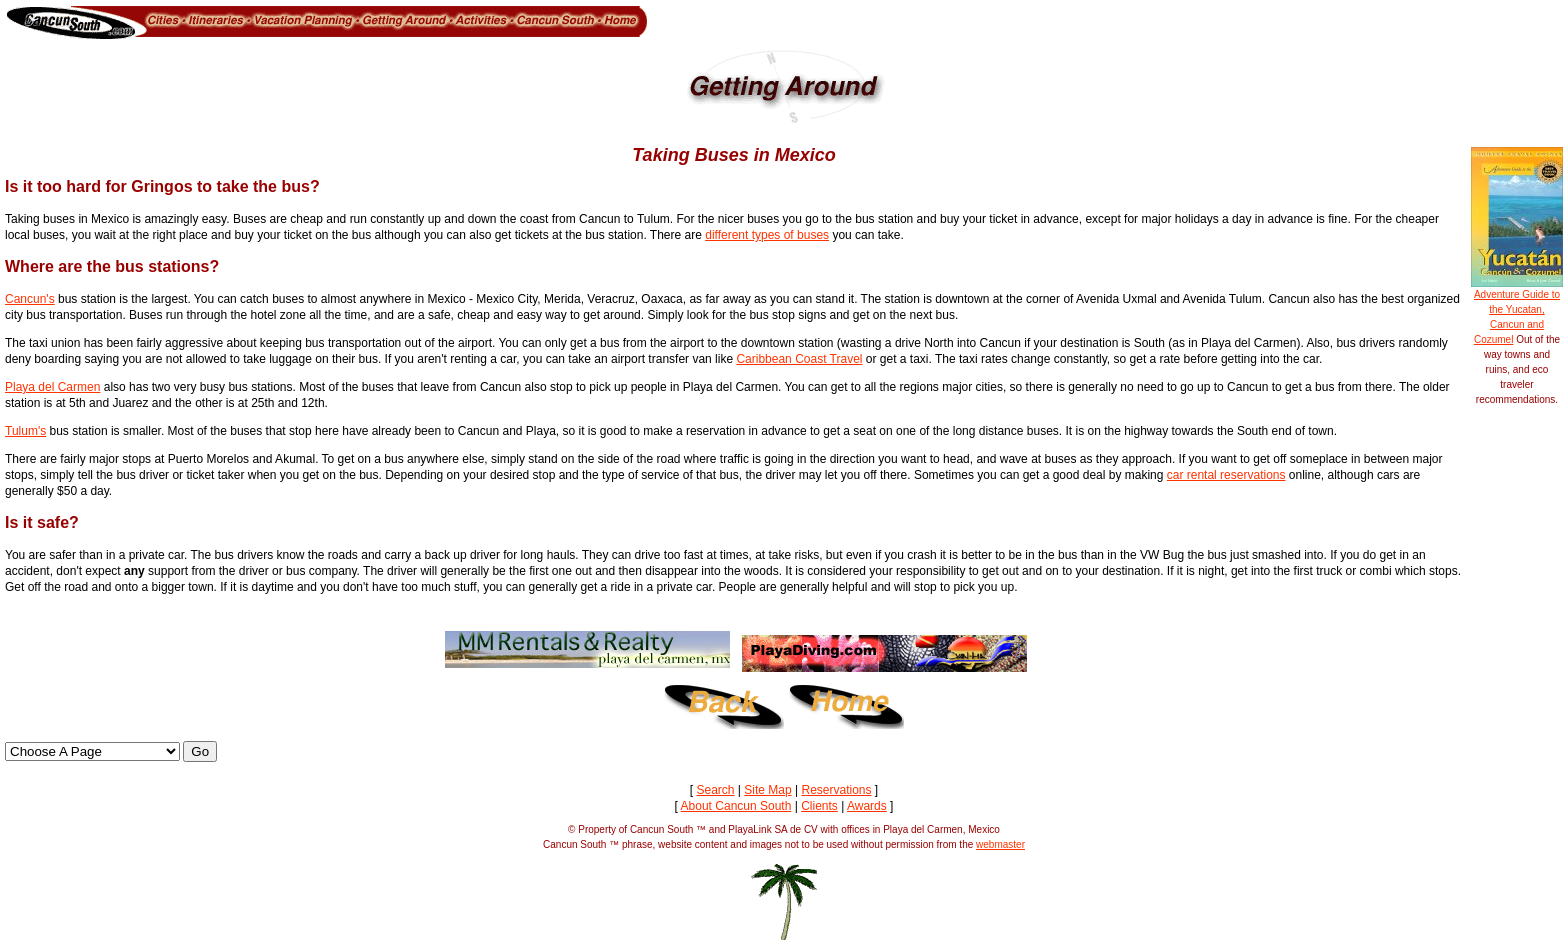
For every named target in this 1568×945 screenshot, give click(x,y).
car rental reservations (1226, 475)
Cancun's (30, 299)
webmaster (1000, 844)
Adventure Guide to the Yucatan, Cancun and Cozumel (1517, 311)
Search (715, 790)
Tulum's (25, 431)
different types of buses (767, 235)
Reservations (836, 790)
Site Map (767, 790)
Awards (867, 806)
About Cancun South (736, 806)
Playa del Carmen (52, 387)
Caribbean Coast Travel (799, 359)
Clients (819, 806)
